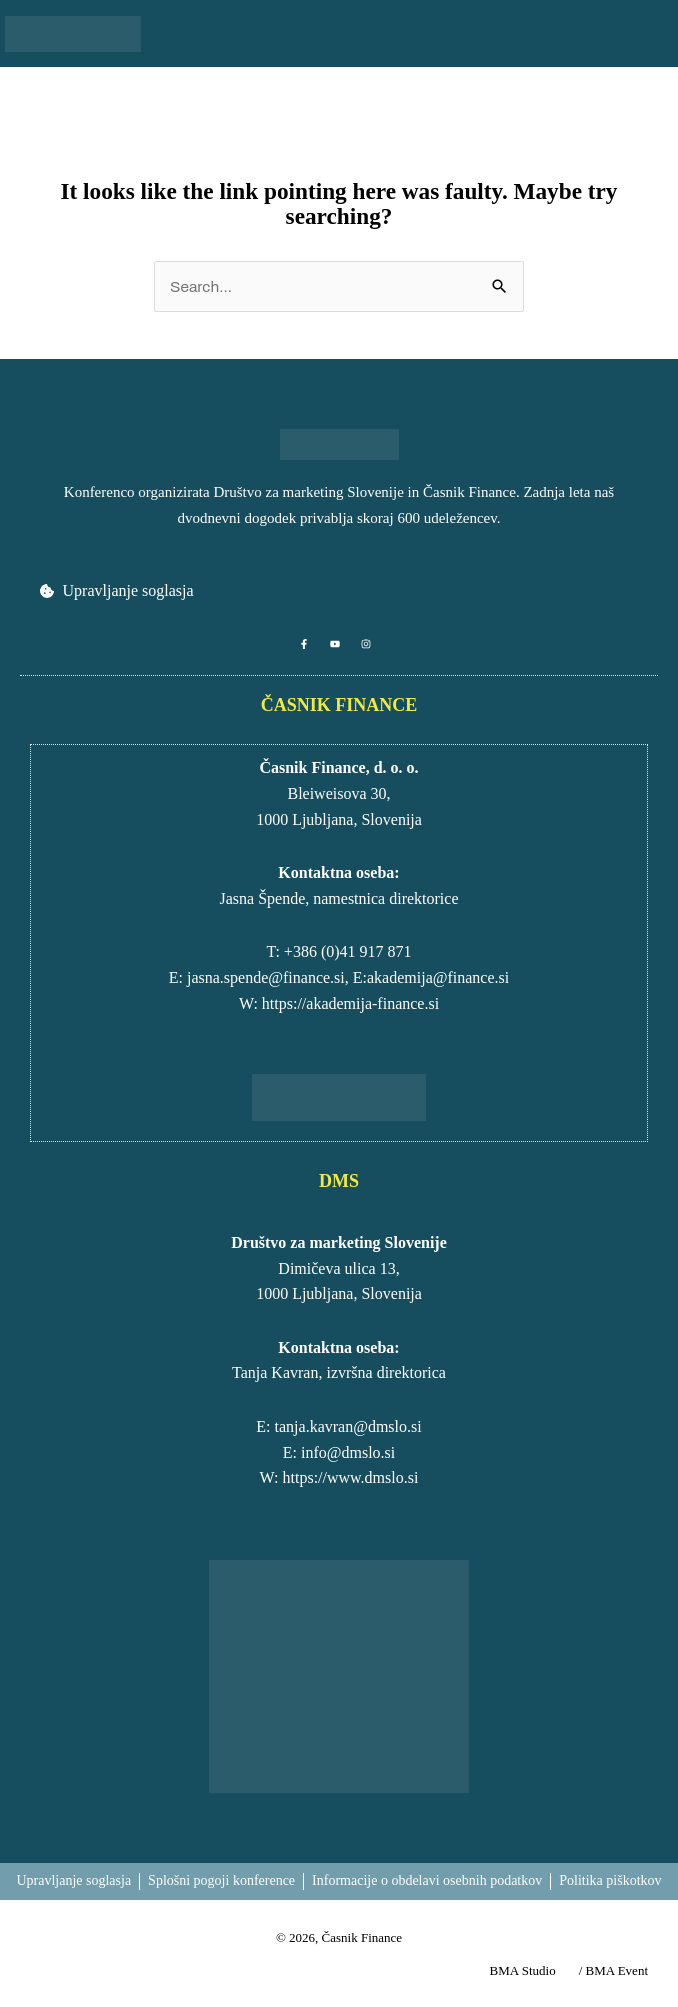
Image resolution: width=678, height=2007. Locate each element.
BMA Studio (523, 1970)
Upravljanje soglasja (128, 590)
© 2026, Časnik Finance (339, 1937)
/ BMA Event (613, 1970)
